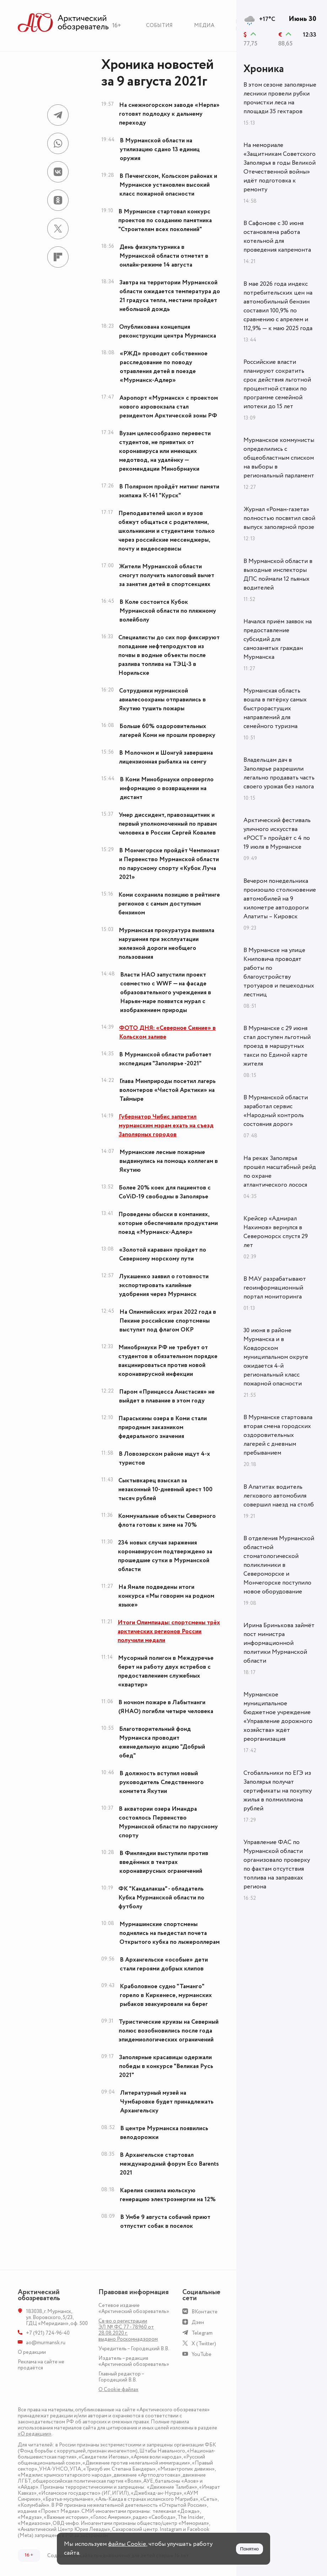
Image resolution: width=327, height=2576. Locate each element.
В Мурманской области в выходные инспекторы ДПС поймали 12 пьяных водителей (277, 574)
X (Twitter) (204, 2344)
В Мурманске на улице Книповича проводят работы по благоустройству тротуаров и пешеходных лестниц (278, 972)
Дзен (198, 2322)
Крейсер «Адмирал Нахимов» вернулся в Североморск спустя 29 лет (275, 1231)
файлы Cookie (127, 2544)
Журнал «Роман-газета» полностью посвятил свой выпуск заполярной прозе (279, 518)
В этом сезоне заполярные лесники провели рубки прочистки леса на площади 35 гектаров (279, 98)
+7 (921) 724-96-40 (48, 2333)
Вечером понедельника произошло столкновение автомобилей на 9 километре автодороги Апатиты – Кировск (279, 899)
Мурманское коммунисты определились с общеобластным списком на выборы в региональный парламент (278, 458)
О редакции (32, 2352)
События (159, 25)
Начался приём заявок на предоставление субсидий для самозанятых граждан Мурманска (277, 639)
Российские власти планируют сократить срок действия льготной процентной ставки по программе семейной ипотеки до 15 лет (277, 384)
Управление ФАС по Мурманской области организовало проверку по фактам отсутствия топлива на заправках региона (276, 1864)
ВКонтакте (205, 2312)
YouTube (201, 2354)
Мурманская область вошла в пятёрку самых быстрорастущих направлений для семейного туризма (275, 709)
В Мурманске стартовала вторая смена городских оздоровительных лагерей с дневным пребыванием (277, 1435)
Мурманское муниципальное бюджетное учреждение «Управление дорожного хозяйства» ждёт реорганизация (277, 1716)
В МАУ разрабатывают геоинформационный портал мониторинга (274, 1288)
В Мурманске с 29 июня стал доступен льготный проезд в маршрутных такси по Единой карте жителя (277, 1046)
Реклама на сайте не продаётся (41, 2365)
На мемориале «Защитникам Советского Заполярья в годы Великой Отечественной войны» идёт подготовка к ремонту (279, 167)
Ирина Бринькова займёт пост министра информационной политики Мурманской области (279, 1643)
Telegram (202, 2333)
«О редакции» (35, 2434)
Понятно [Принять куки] (249, 2549)
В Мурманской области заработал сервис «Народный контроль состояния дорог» (275, 1110)
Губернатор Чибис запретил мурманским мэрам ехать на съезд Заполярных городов (166, 1125)
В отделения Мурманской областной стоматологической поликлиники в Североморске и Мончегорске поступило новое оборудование (278, 1565)
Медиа (204, 25)
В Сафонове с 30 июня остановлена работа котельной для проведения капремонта (277, 236)
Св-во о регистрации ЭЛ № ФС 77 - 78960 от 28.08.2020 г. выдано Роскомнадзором (128, 2330)
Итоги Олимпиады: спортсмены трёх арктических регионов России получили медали (169, 1631)
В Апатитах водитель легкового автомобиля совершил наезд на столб (278, 1496)
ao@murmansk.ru (45, 2343)
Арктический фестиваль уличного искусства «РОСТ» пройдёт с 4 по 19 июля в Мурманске (277, 833)
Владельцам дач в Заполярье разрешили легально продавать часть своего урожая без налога (279, 773)
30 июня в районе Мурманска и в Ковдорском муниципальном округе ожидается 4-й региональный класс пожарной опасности (275, 1357)
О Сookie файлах (118, 2389)
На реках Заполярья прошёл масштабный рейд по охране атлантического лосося (279, 1171)
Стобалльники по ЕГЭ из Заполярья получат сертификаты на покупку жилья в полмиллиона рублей (277, 1791)
